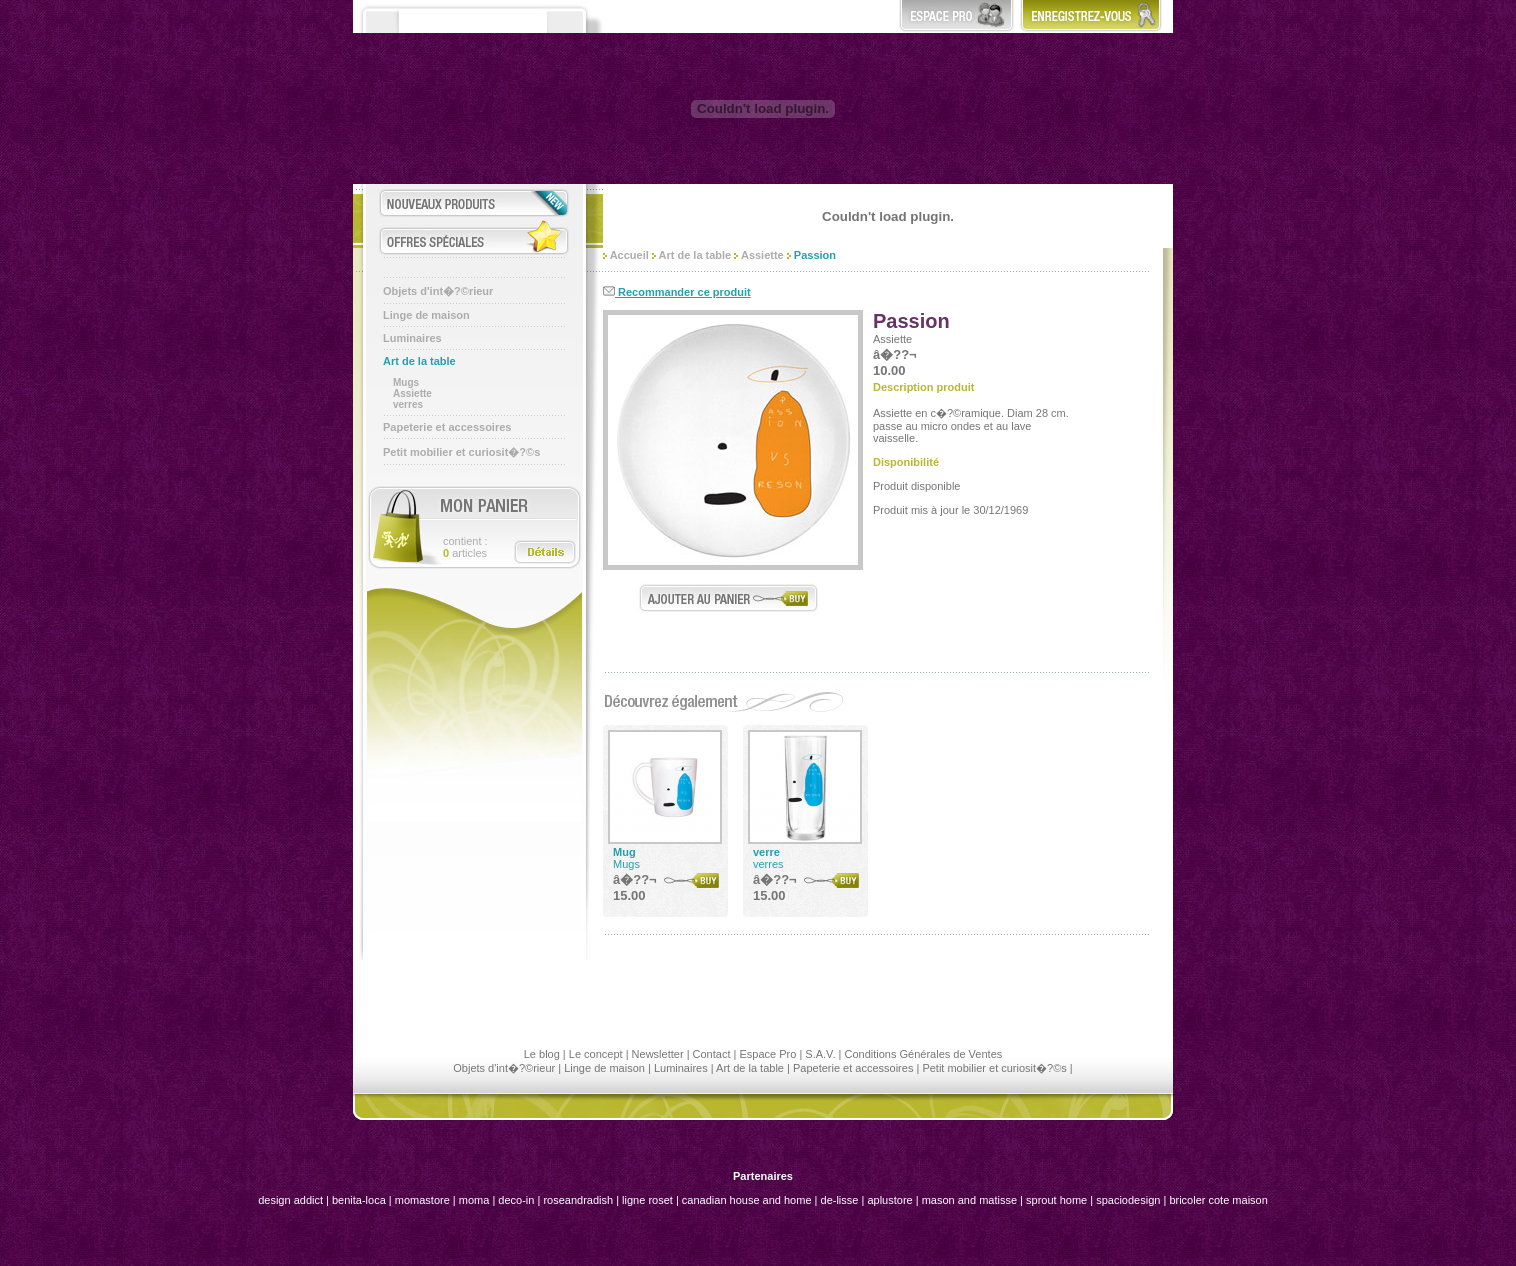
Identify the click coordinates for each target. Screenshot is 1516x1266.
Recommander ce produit (677, 292)
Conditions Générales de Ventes (923, 1054)
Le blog (542, 1054)
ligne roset (647, 1200)
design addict (290, 1200)
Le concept (596, 1054)
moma (474, 1200)
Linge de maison (426, 315)
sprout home (1056, 1200)
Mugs (406, 382)
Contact (712, 1054)
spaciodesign (1128, 1200)
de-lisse (840, 1200)
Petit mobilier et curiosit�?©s (461, 452)
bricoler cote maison (1218, 1200)
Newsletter (658, 1054)
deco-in (516, 1200)
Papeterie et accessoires (447, 427)
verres (408, 404)
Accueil (626, 255)
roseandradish (578, 1200)
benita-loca (360, 1200)
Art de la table (419, 361)
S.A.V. (820, 1054)
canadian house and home (747, 1200)
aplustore (889, 1200)
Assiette (412, 393)
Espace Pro (767, 1054)
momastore (422, 1200)
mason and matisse (969, 1200)
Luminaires (412, 338)
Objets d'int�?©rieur (438, 291)
